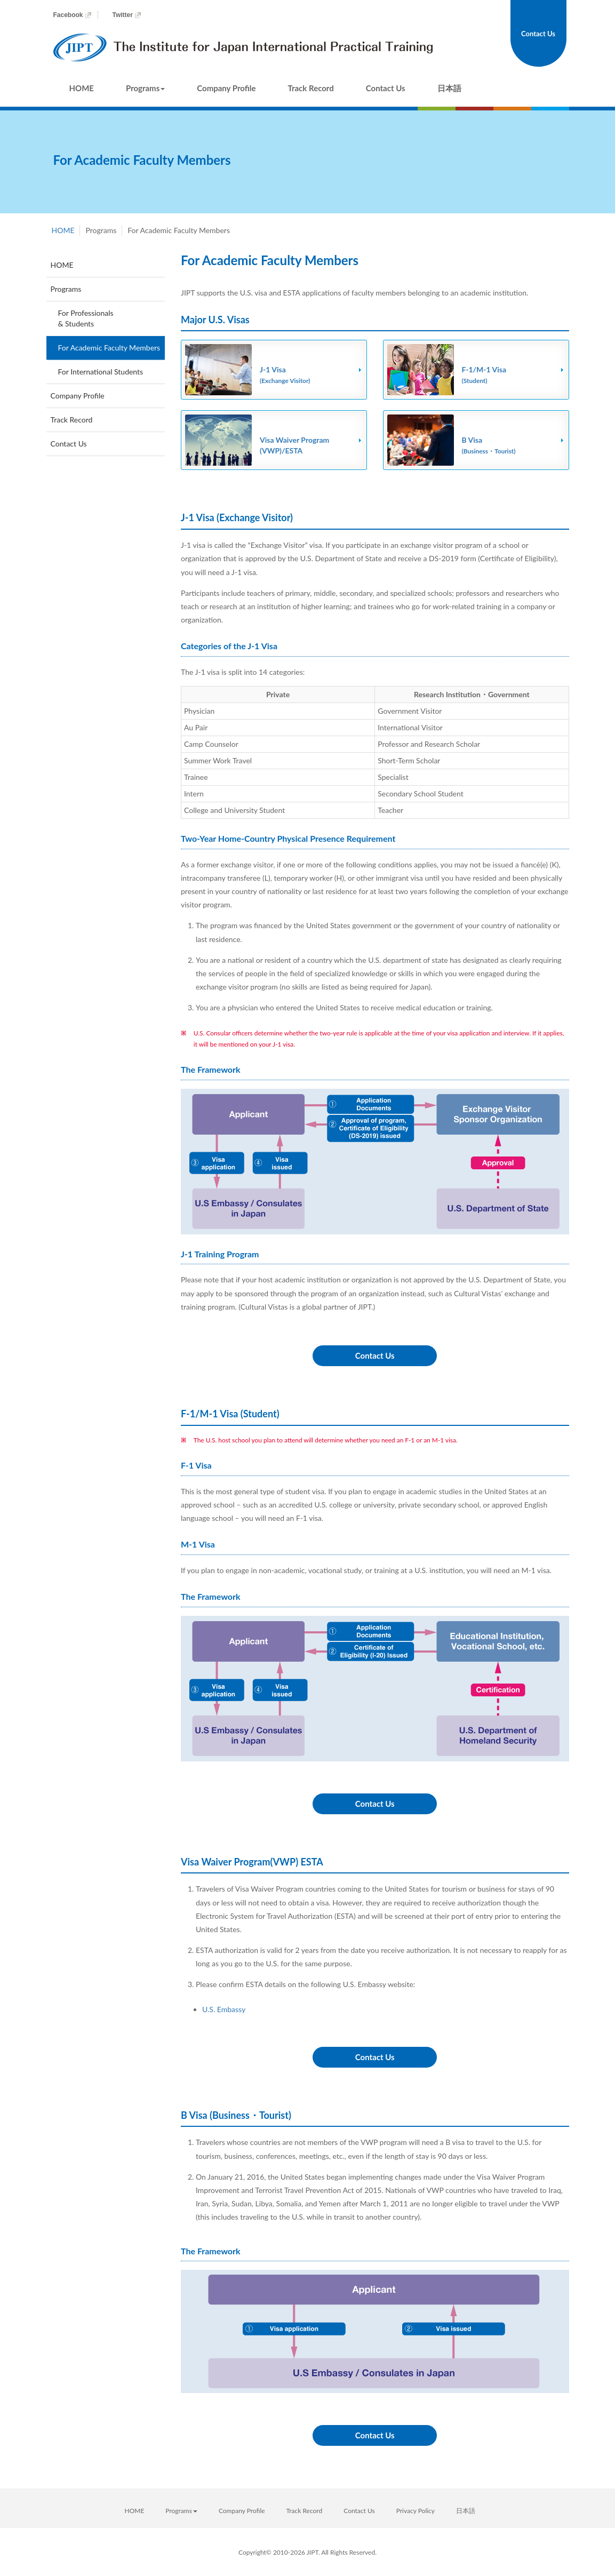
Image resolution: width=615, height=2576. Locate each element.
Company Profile (226, 88)
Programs (145, 88)
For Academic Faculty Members (109, 347)
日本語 (449, 88)
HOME (81, 88)
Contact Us (385, 88)
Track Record (311, 88)
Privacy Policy (415, 2511)
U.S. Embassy (223, 2009)
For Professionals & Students (86, 318)
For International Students (100, 371)
